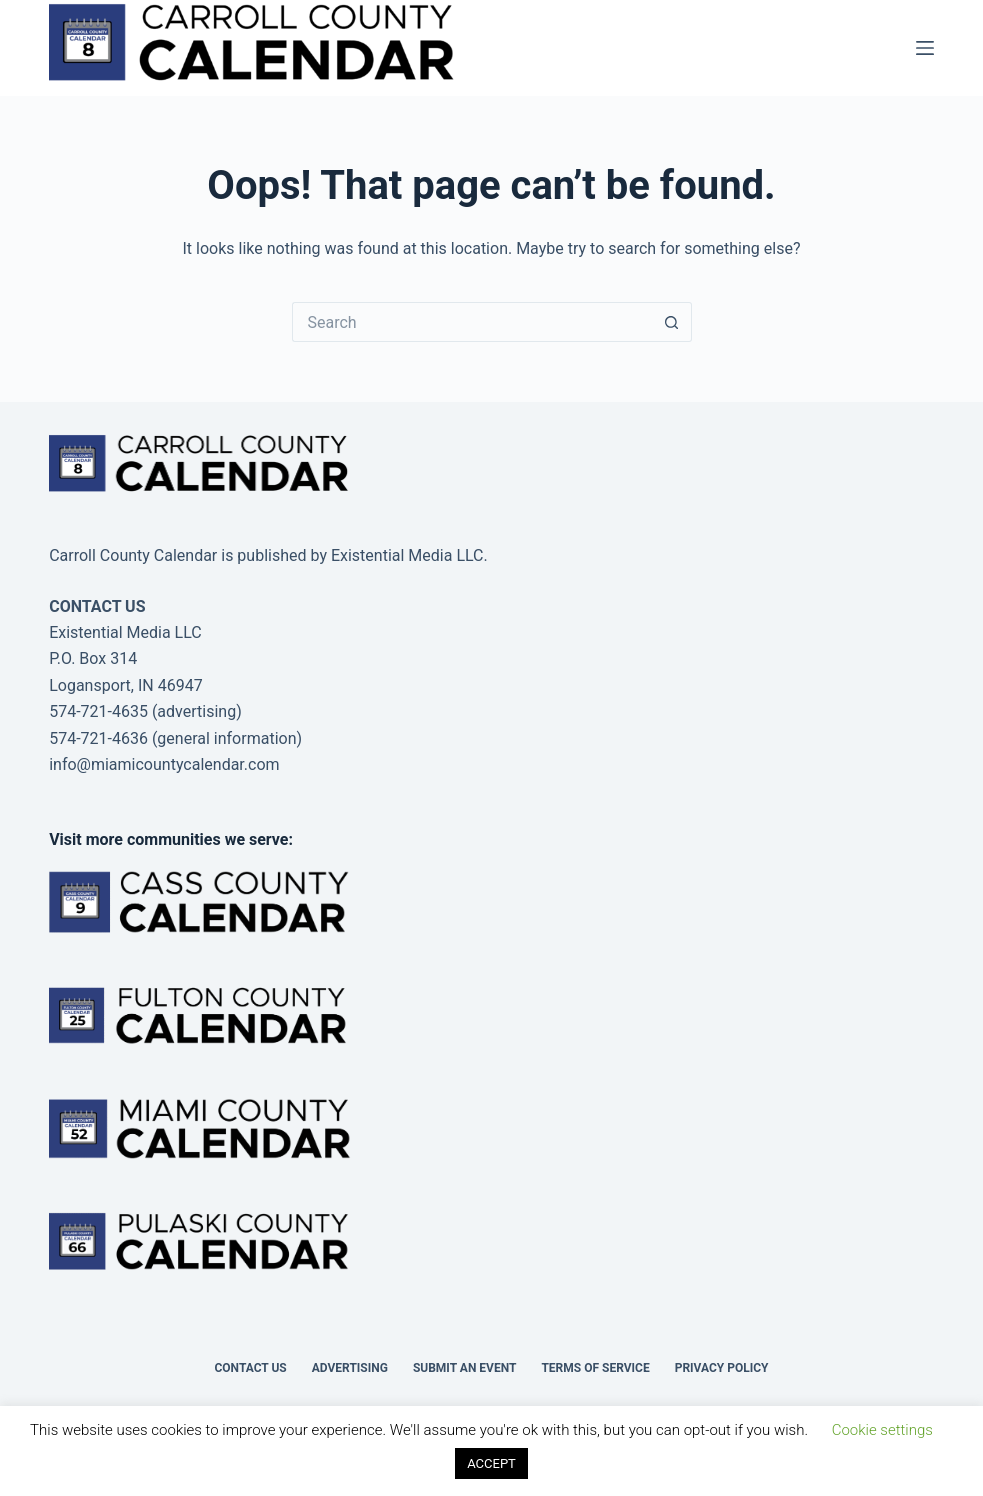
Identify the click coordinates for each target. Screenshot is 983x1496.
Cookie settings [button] (882, 1430)
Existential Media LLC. (409, 555)
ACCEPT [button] (491, 1463)
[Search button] (672, 322)
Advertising (350, 1368)
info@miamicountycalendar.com (164, 764)
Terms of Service (595, 1368)
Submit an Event (465, 1368)
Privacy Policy (722, 1368)
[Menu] (925, 48)
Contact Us (250, 1368)
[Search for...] (472, 322)
